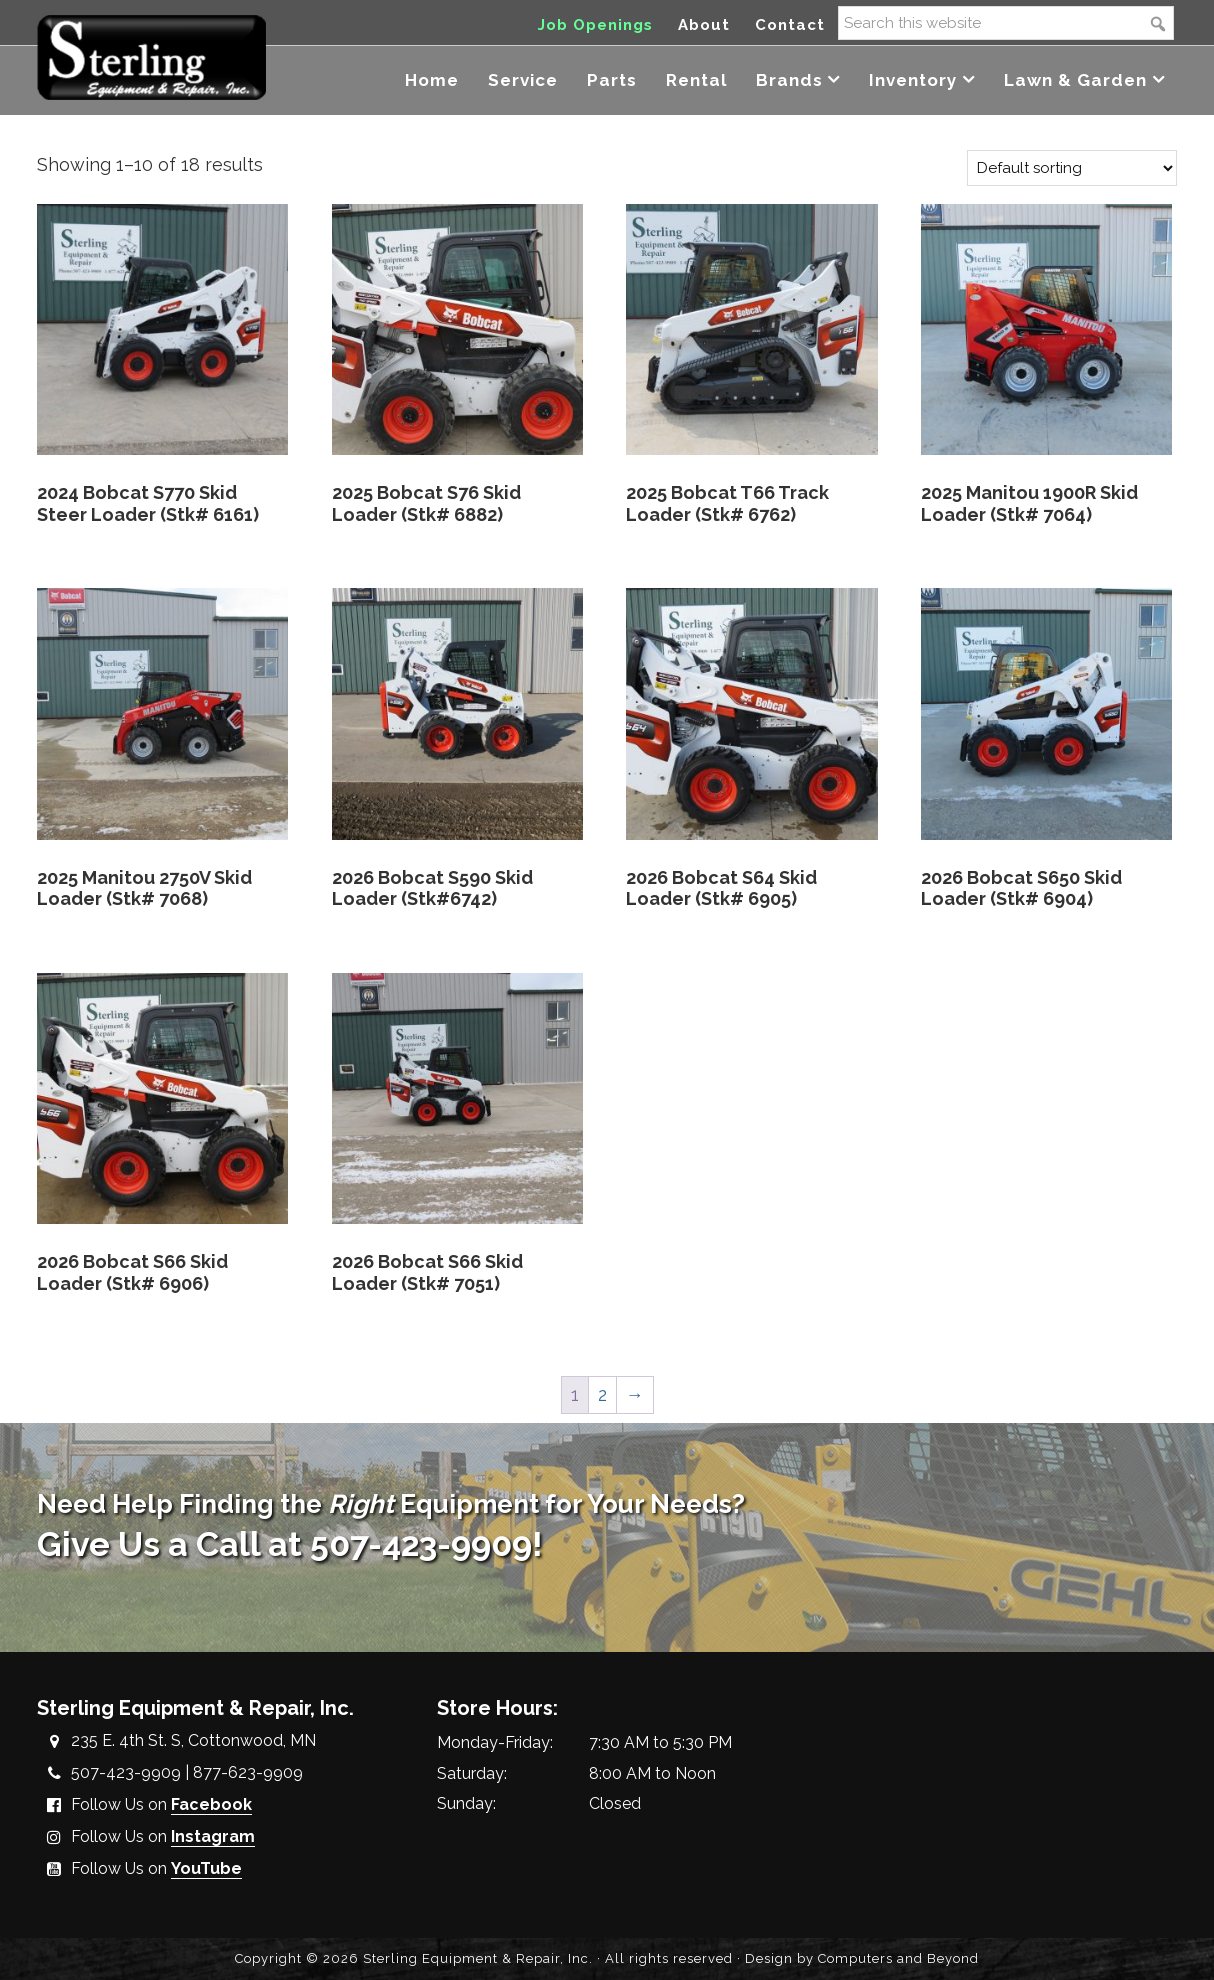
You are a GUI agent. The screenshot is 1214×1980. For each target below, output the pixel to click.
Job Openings (595, 25)
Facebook (211, 1804)
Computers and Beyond (898, 1958)
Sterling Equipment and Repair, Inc (151, 57)
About (704, 25)
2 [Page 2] (602, 1394)
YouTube (206, 1868)
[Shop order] (1072, 168)
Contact (790, 25)
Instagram (213, 1836)
